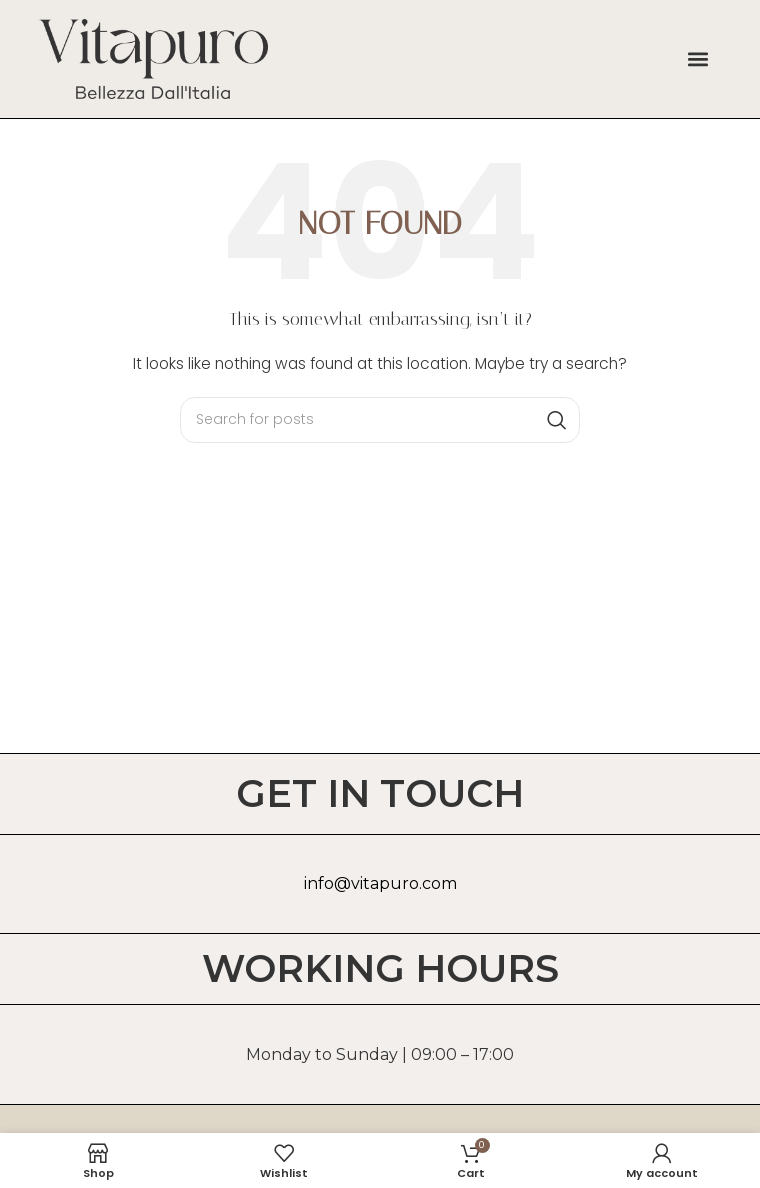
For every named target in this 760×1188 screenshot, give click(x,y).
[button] (697, 58)
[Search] (380, 420)
